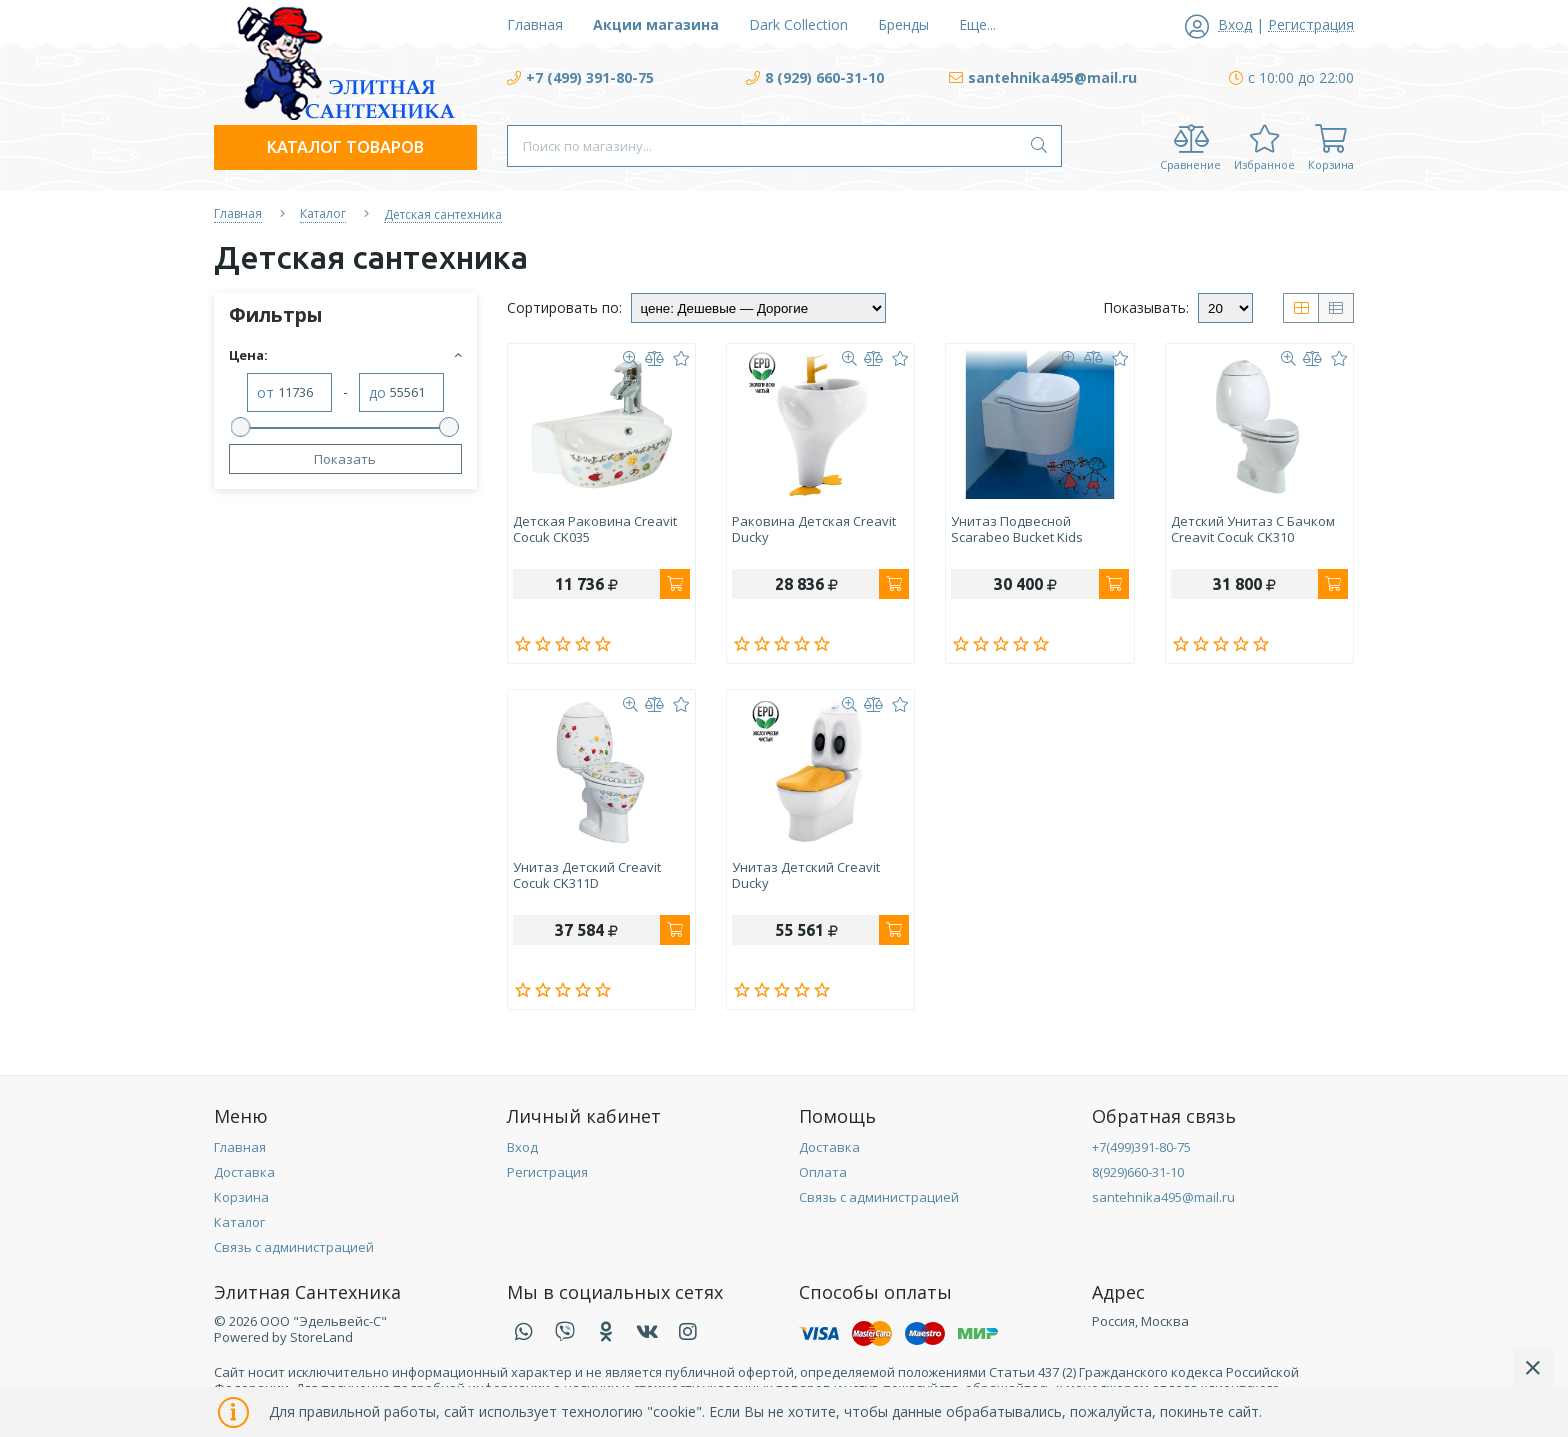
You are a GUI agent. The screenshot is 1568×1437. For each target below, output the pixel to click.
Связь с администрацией (294, 1247)
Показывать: (1146, 307)
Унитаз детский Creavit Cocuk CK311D (587, 876)
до (377, 393)
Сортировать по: (564, 307)
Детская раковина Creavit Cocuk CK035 (595, 530)
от (265, 393)
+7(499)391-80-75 (1141, 1147)
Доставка (244, 1172)
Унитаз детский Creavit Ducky (806, 876)
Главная (240, 1147)
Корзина (241, 1197)
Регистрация (547, 1172)
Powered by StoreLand (283, 1337)
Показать (345, 459)
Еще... (977, 24)
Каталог (239, 1222)
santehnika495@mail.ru (1163, 1197)
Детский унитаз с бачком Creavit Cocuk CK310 (1253, 530)
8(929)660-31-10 (1138, 1172)
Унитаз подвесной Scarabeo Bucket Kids (1017, 530)
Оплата (823, 1172)
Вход (522, 1147)
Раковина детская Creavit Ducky (814, 530)
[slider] (241, 427)
